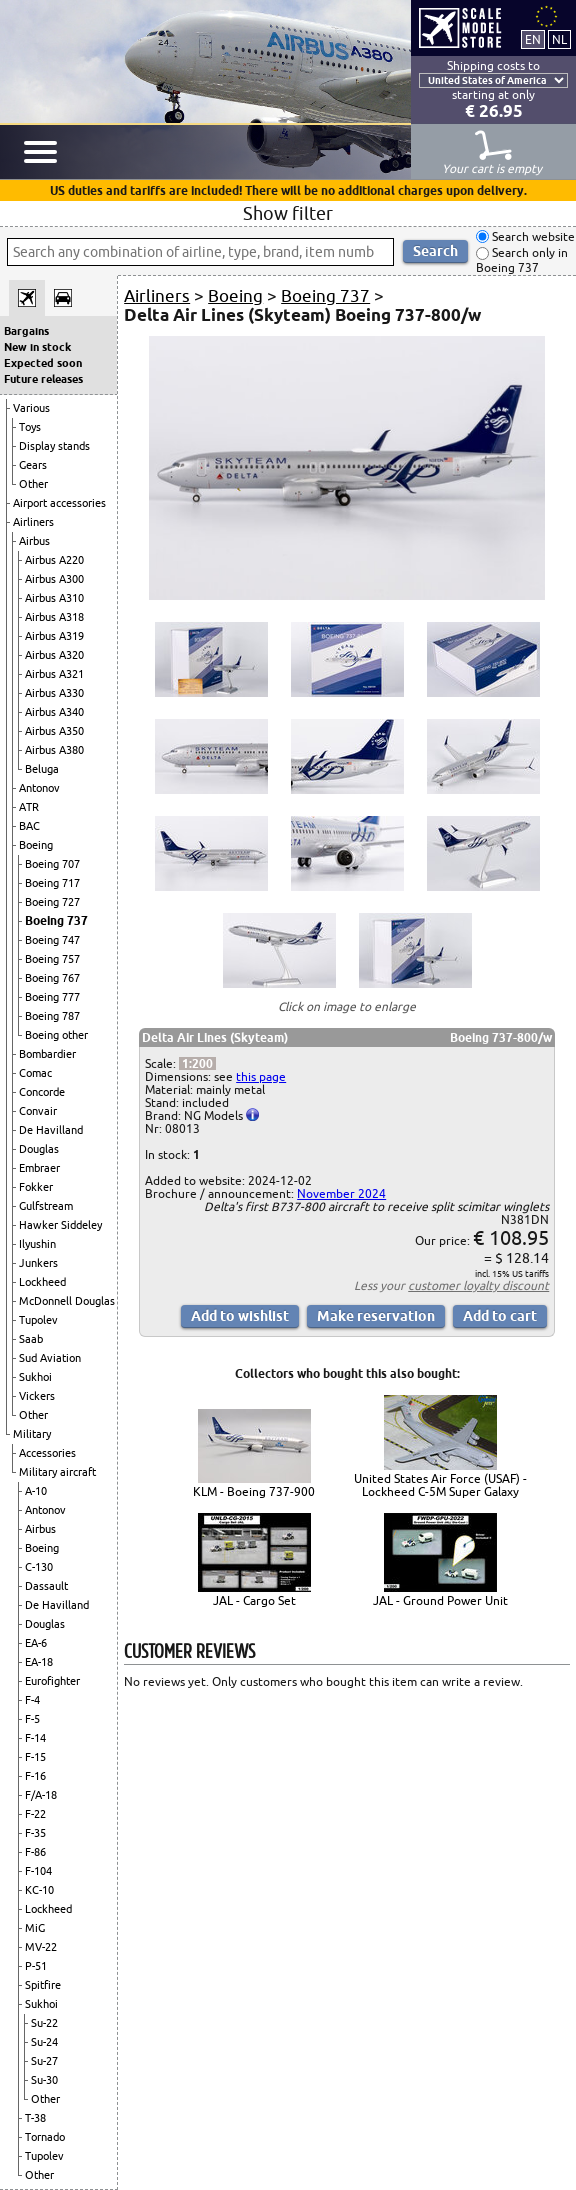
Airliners (33, 522)
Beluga (42, 769)
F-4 (32, 1700)
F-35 (35, 1833)
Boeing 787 (52, 1016)
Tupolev (38, 1320)
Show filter (288, 213)
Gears (33, 465)
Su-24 (44, 2042)
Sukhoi (35, 1377)
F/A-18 (41, 1795)
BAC (29, 826)
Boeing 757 (52, 959)
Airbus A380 (54, 750)
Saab (31, 1339)
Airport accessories (59, 503)
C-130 (39, 1567)
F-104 (38, 1871)
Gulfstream (46, 1206)
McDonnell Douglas (67, 1301)
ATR (29, 807)
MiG (35, 1928)
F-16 (35, 1776)
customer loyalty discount (478, 1285)
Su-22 (44, 2023)
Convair (38, 1111)
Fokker (36, 1187)
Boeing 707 (52, 864)
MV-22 (41, 1947)
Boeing (36, 845)
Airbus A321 (54, 674)
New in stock (37, 347)
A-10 (36, 1491)
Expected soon (43, 363)
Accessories (47, 1453)
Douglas (39, 1149)
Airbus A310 (54, 598)
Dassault (46, 1586)
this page (261, 1076)
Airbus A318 (54, 617)
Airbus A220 (54, 560)
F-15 (35, 1757)
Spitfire (43, 1985)
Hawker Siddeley (60, 1225)
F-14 (35, 1738)
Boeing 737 (56, 920)
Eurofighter (52, 1681)
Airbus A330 (54, 693)
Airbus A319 (54, 636)
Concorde (42, 1092)
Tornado (45, 2137)
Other (33, 484)
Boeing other (56, 1035)
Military (32, 1434)
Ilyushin (37, 1244)
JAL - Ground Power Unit (440, 1600)
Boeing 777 (52, 997)
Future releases (43, 379)
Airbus (34, 541)
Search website (532, 236)
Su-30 (44, 2080)
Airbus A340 (54, 712)
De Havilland (51, 1130)
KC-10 (39, 1890)
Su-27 (44, 2061)
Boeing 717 (52, 883)
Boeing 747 (52, 940)
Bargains (26, 331)
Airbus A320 (54, 655)
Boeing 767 (52, 978)
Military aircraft (57, 1472)
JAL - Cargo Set (254, 1600)
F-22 (35, 1814)
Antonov (39, 788)
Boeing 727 (52, 902)
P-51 (36, 1966)
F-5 (32, 1719)
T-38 (35, 2118)
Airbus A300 (54, 579)
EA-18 (39, 1662)
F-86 (35, 1852)
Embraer (39, 1168)
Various (31, 408)
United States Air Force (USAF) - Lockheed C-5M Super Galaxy (440, 1485)
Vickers (37, 1396)
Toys (30, 427)
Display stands (54, 446)
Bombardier (47, 1054)
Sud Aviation (50, 1358)
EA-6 (36, 1643)
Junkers (38, 1263)
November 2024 (341, 1193)
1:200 (197, 1063)
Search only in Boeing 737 (522, 260)
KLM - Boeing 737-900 (254, 1491)
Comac (35, 1073)
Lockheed (42, 1282)
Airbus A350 (54, 731)
